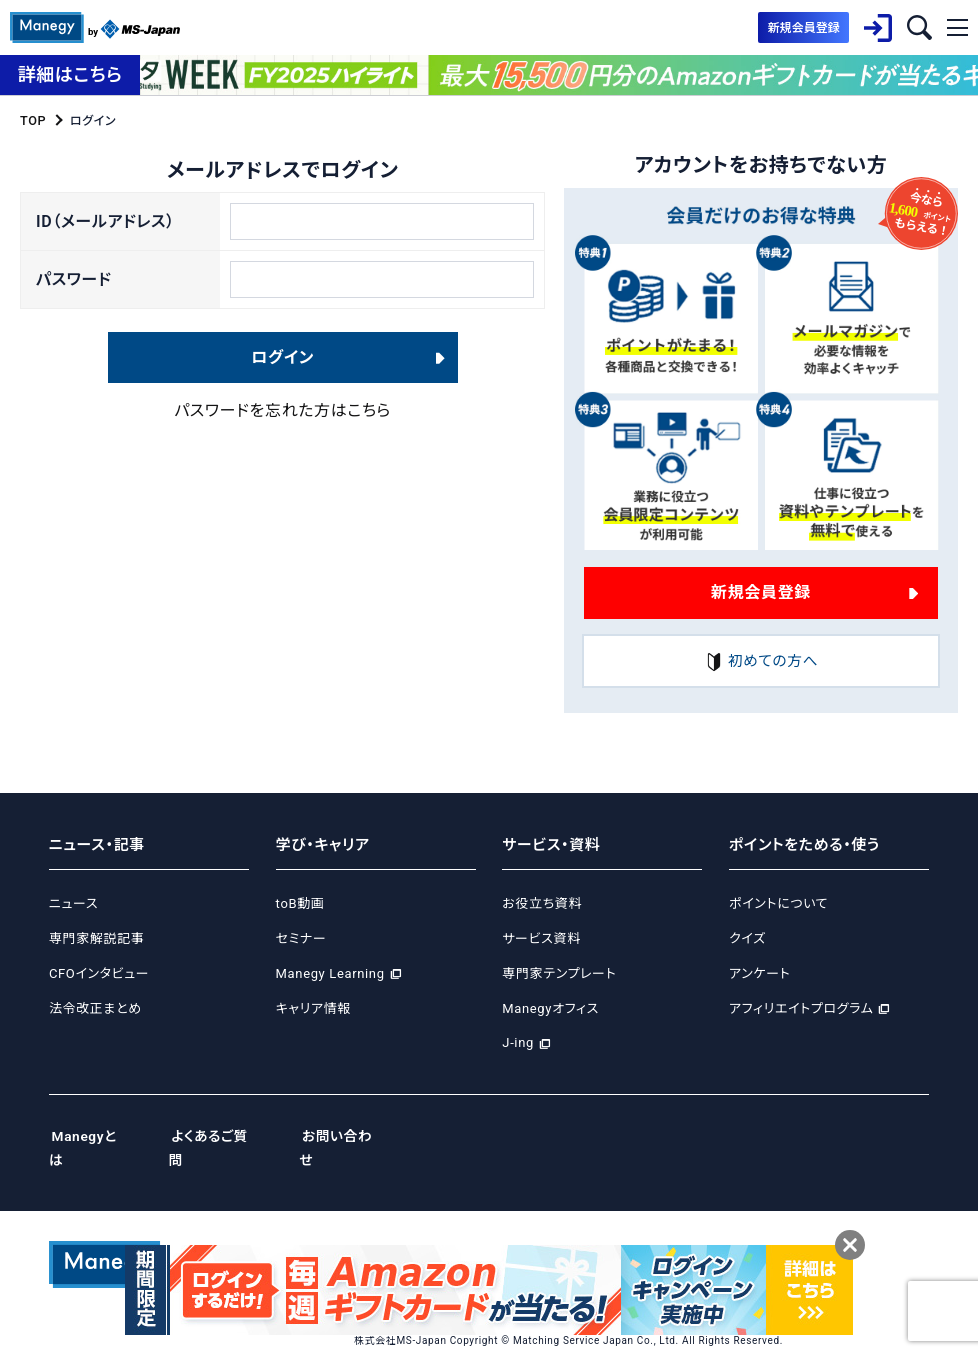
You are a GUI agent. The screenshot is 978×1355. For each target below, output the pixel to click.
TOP (32, 120)
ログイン (282, 369)
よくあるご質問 (225, 1136)
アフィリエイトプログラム (801, 1008)
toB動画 (300, 904)
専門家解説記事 (96, 938)
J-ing (518, 1043)
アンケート (759, 973)
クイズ (747, 938)
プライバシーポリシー (480, 1227)
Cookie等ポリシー (607, 1227)
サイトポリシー (715, 1227)
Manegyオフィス (550, 1008)
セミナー (301, 938)
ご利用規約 (804, 1227)
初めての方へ (761, 661)
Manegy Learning (330, 973)
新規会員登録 (761, 591)
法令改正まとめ (95, 1008)
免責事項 (878, 1227)
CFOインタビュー (99, 973)
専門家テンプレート (559, 973)
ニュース (73, 904)
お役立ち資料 (542, 904)
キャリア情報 (313, 1008)
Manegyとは (92, 1136)
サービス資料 (541, 938)
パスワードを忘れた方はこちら (282, 422)
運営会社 (379, 1227)
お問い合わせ (361, 1136)
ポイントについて (778, 904)
